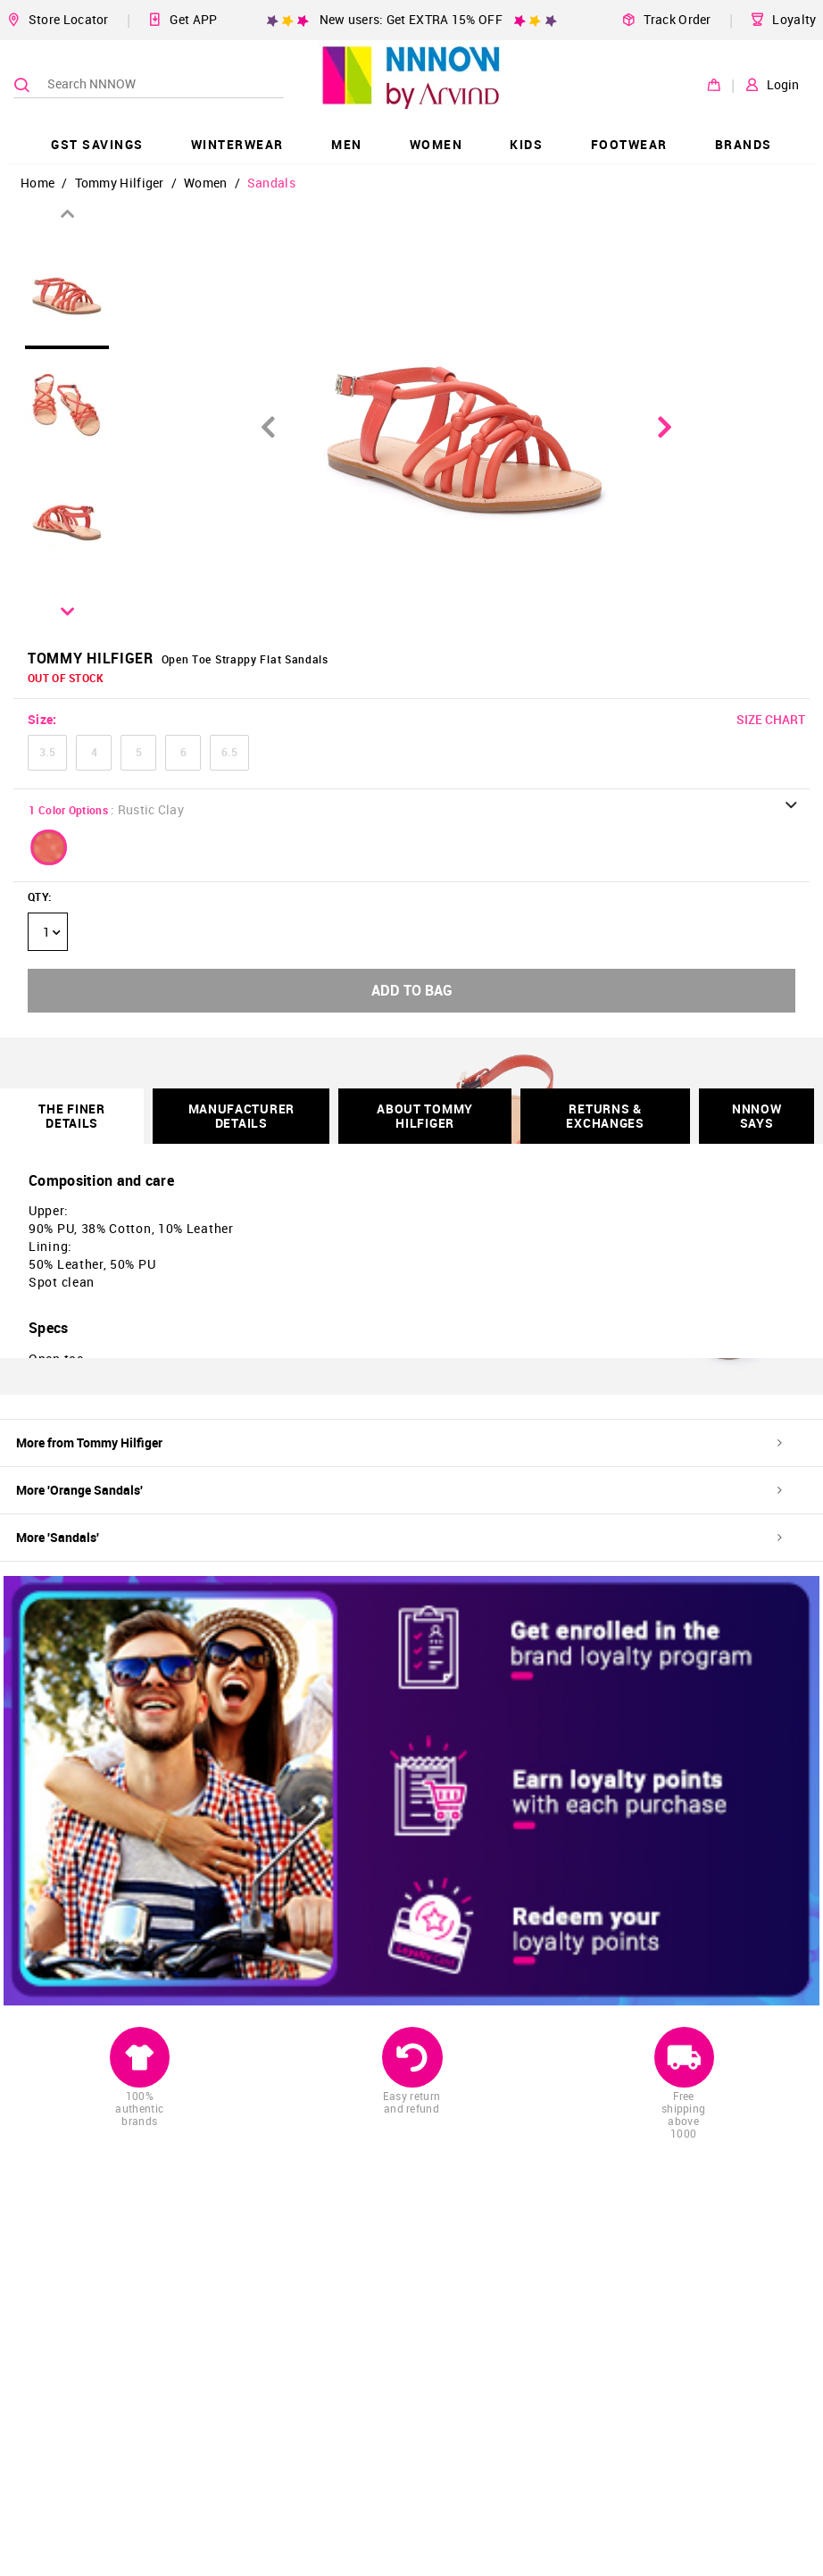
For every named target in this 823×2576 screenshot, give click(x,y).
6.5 (229, 752)
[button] (49, 847)
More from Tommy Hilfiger (399, 1442)
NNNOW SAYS (757, 1115)
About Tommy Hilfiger (425, 1115)
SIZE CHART (770, 719)
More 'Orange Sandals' (399, 1489)
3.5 (47, 752)
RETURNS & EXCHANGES (605, 1115)
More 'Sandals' (399, 1537)
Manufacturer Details (241, 1115)
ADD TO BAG (412, 990)
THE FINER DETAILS (71, 1115)
